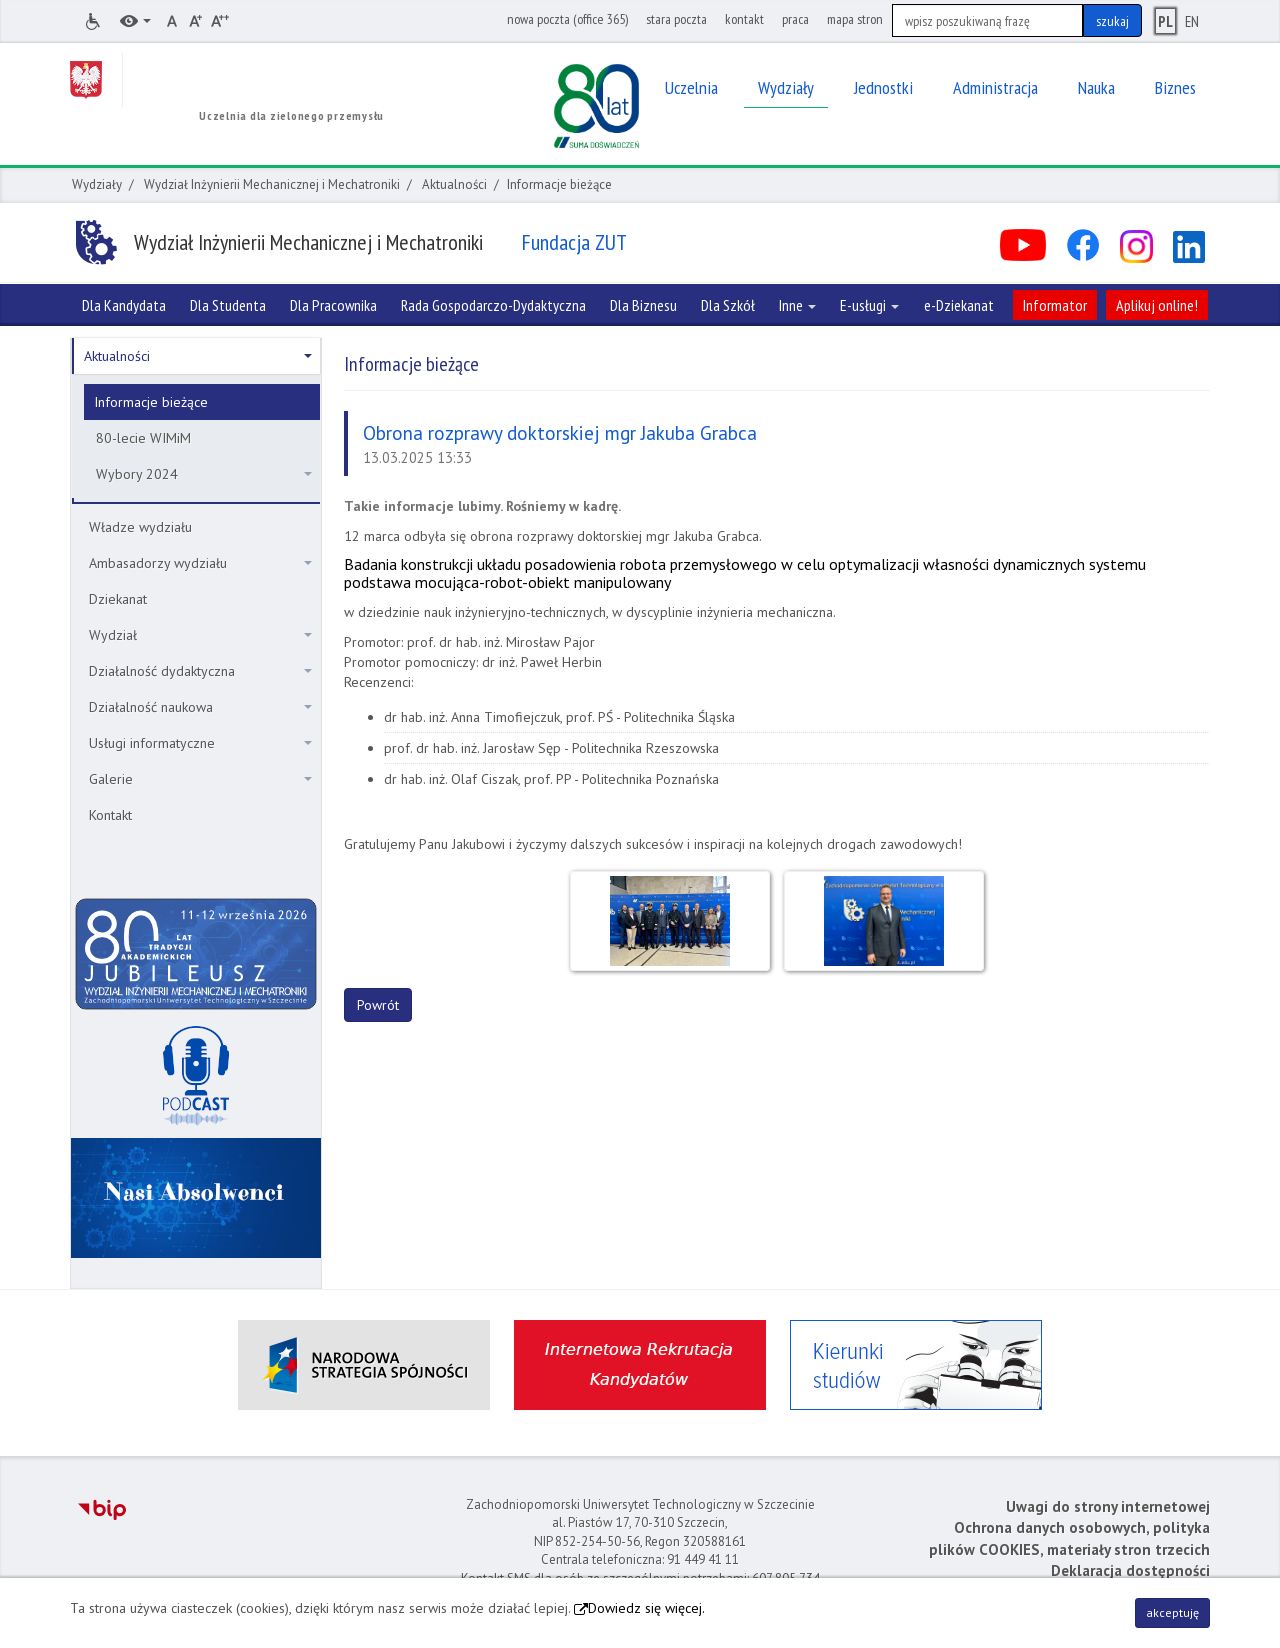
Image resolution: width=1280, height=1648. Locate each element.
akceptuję (1172, 1612)
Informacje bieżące (151, 402)
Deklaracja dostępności (1130, 1570)
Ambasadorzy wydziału (200, 563)
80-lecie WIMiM (143, 438)
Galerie (200, 779)
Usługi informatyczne (200, 743)
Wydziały (97, 184)
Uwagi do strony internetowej (1108, 1506)
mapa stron (855, 19)
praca (795, 19)
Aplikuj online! (1157, 305)
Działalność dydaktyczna (200, 671)
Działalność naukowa (200, 707)
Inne (797, 305)
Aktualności (454, 184)
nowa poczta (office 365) (567, 19)
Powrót (378, 1005)
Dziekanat (118, 599)
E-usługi (869, 305)
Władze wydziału (140, 527)
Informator (1055, 305)
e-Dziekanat (959, 305)
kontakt (744, 19)
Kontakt (110, 815)
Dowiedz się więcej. (646, 1608)
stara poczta (676, 19)
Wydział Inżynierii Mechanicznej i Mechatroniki (272, 184)
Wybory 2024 (204, 474)
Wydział (200, 635)
